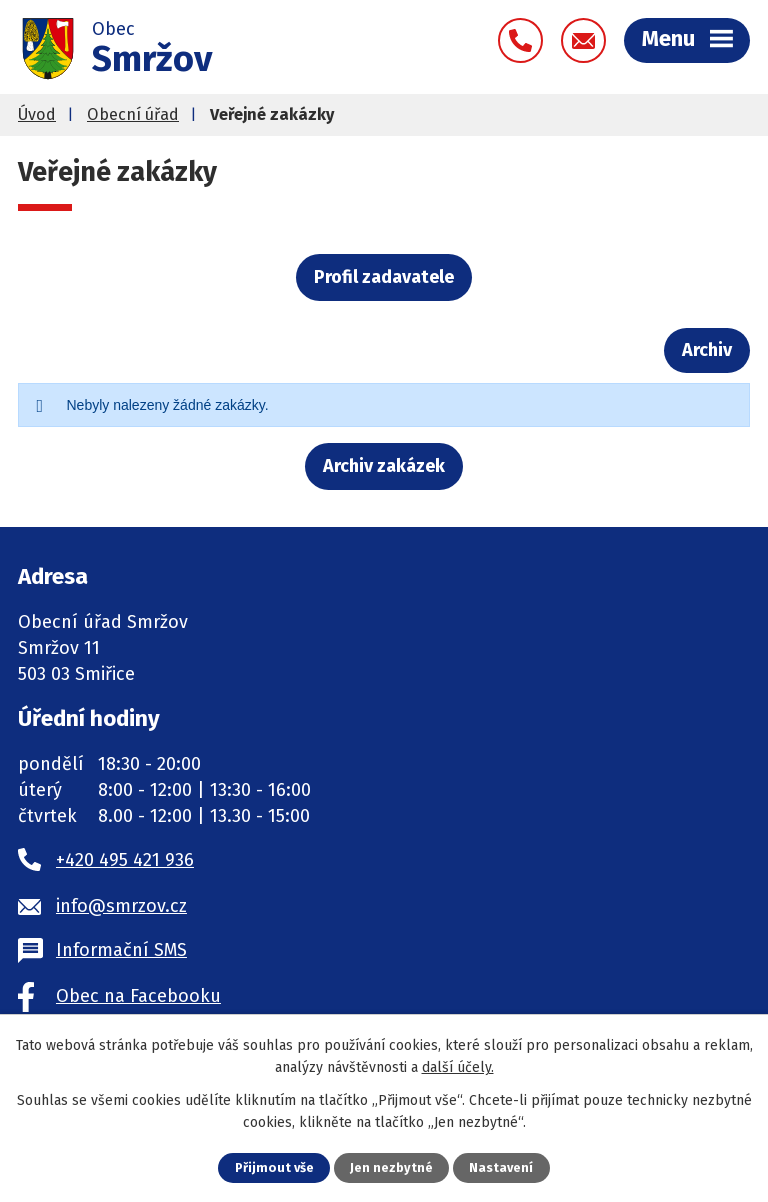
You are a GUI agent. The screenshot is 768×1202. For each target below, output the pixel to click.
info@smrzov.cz (121, 906)
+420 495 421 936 (125, 860)
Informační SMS (121, 950)
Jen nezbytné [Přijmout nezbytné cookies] (391, 1167)
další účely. (458, 1067)
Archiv (707, 350)
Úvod (37, 114)
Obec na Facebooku (138, 996)
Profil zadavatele (384, 277)
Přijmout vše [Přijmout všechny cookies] (274, 1167)
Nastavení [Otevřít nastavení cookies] (501, 1167)
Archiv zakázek (384, 466)
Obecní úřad (133, 114)
